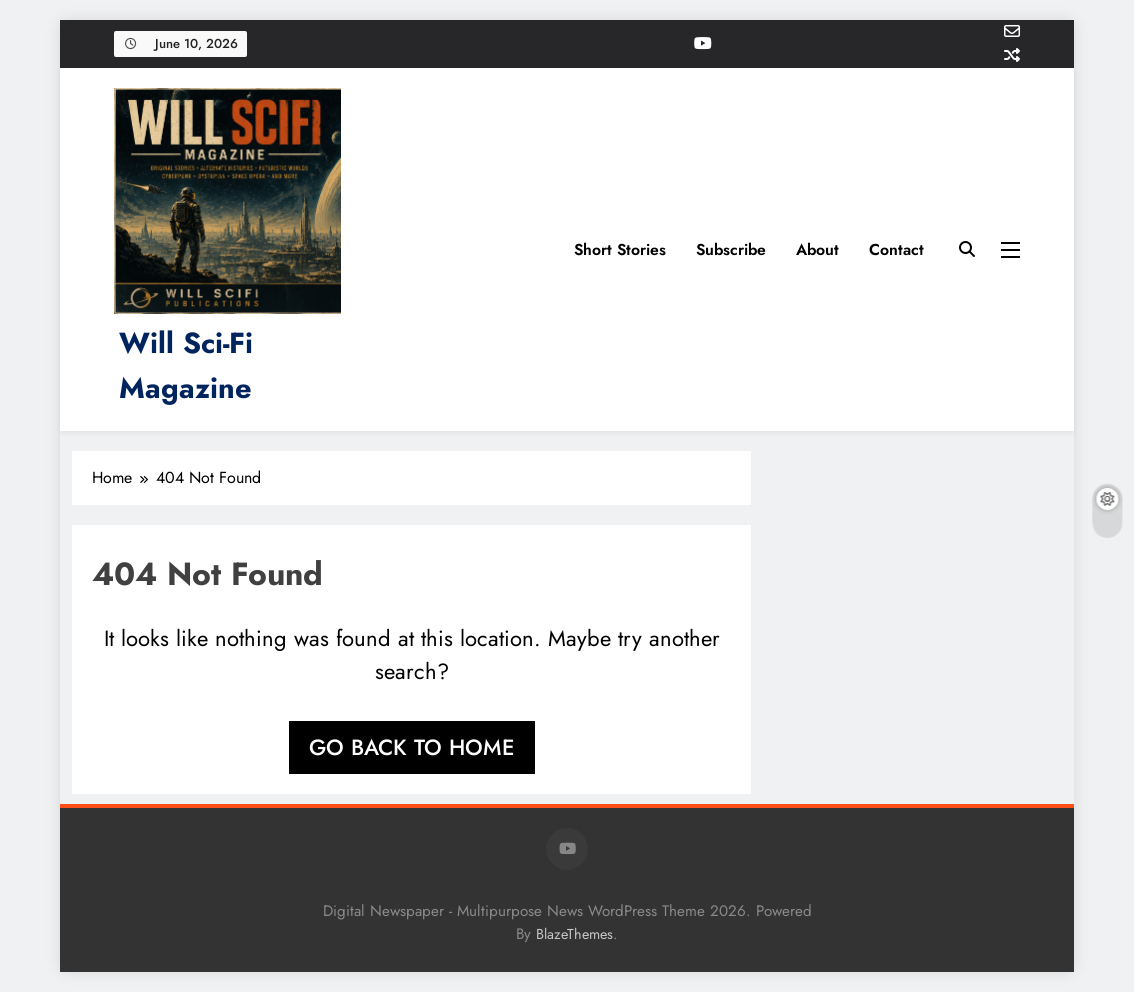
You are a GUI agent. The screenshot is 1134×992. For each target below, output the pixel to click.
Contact (896, 249)
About (817, 249)
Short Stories (620, 249)
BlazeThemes (574, 934)
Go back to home (412, 747)
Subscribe (731, 249)
